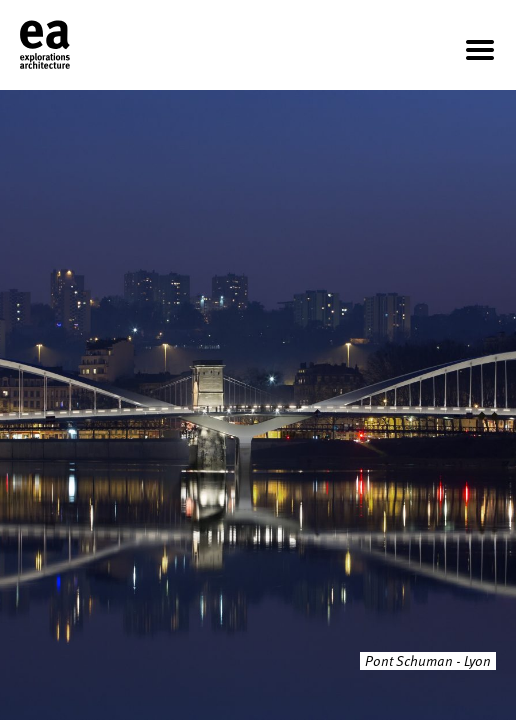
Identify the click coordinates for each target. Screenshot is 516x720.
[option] (258, 405)
